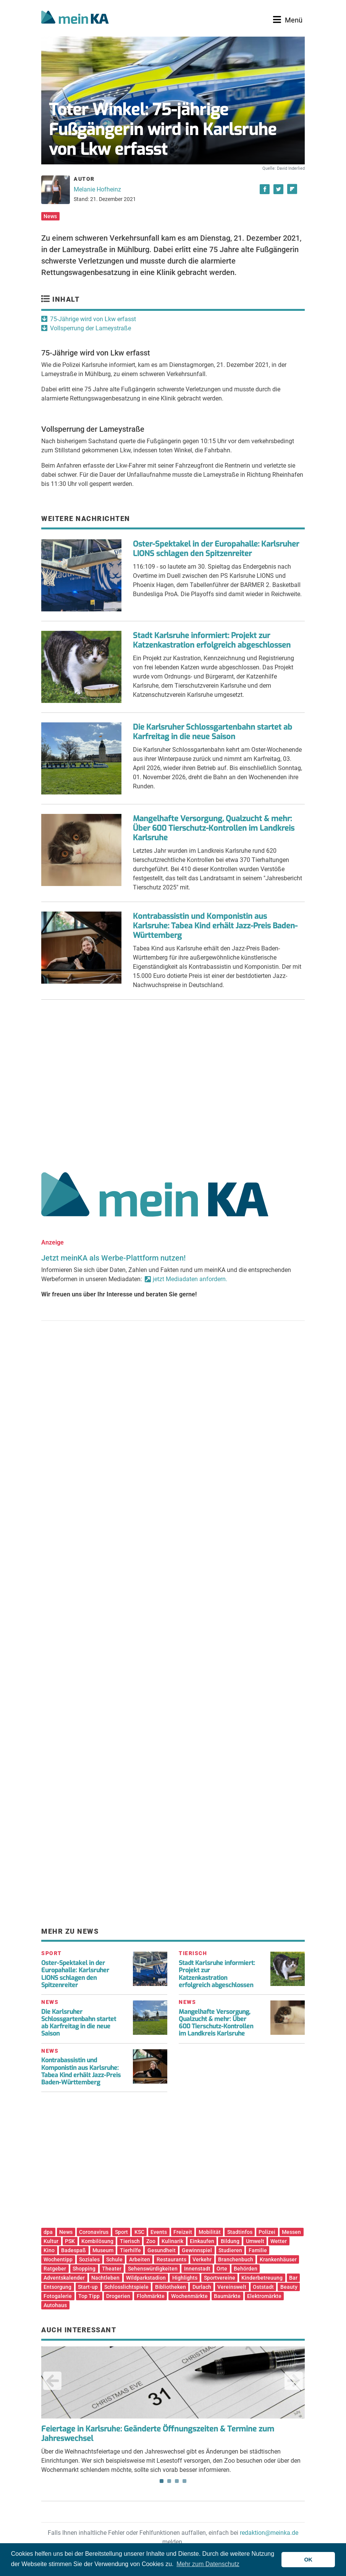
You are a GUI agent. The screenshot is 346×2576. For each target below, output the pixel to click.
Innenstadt (197, 2269)
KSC (139, 2232)
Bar (293, 2278)
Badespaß (73, 2250)
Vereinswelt (231, 2287)
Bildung (230, 2241)
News (50, 216)
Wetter (278, 2241)
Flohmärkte (151, 2296)
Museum (102, 2250)
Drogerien (118, 2296)
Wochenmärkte (189, 2296)
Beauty (288, 2287)
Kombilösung (97, 2241)
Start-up (88, 2287)
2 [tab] (169, 2481)
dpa (48, 2232)
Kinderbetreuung (262, 2278)
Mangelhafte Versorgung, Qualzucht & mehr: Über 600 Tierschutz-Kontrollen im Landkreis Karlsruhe (213, 828)
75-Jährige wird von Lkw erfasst (93, 319)
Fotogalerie (58, 2296)
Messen (291, 2232)
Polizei (267, 2232)
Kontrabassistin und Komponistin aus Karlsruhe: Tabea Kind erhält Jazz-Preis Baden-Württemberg (215, 926)
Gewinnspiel (197, 2250)
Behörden (245, 2269)
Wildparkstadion (146, 2278)
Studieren (230, 2250)
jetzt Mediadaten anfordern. (190, 1279)
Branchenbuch (235, 2259)
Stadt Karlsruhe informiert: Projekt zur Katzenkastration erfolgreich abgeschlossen (212, 640)
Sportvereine (219, 2278)
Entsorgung (57, 2287)
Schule (114, 2259)
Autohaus (55, 2305)
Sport (121, 2232)
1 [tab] (161, 2481)
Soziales (89, 2259)
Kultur (51, 2241)
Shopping (84, 2269)
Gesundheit (161, 2250)
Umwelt (255, 2241)
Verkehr (202, 2259)
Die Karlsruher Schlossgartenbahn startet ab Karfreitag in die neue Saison (212, 732)
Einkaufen (202, 2241)
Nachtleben (105, 2278)
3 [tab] (177, 2481)
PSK (70, 2241)
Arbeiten (139, 2259)
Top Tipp (89, 2296)
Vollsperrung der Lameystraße (90, 328)
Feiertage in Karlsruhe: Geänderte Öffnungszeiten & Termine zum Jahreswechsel (157, 2434)
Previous (52, 2381)
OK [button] (308, 2560)
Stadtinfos (239, 2232)
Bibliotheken (170, 2287)
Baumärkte (227, 2296)
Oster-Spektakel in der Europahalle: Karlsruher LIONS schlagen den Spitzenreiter (216, 549)
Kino (49, 2250)
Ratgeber (55, 2269)
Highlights (184, 2278)
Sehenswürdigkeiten (153, 2269)
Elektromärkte (264, 2296)
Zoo (150, 2241)
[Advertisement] (173, 1082)
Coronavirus (93, 2232)
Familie (258, 2250)
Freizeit (182, 2232)
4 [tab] (184, 2481)
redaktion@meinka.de (269, 2532)
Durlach (201, 2287)
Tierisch (130, 2241)
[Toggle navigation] (288, 20)
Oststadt (263, 2287)
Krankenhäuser (278, 2259)
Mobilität (210, 2232)
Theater (111, 2269)
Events (158, 2232)
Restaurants (171, 2259)
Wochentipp (58, 2259)
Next (294, 2381)
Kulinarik (172, 2241)
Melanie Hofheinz (97, 189)
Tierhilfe (130, 2250)
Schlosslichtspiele (126, 2287)
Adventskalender (64, 2278)
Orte (222, 2269)
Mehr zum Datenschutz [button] (207, 2564)
